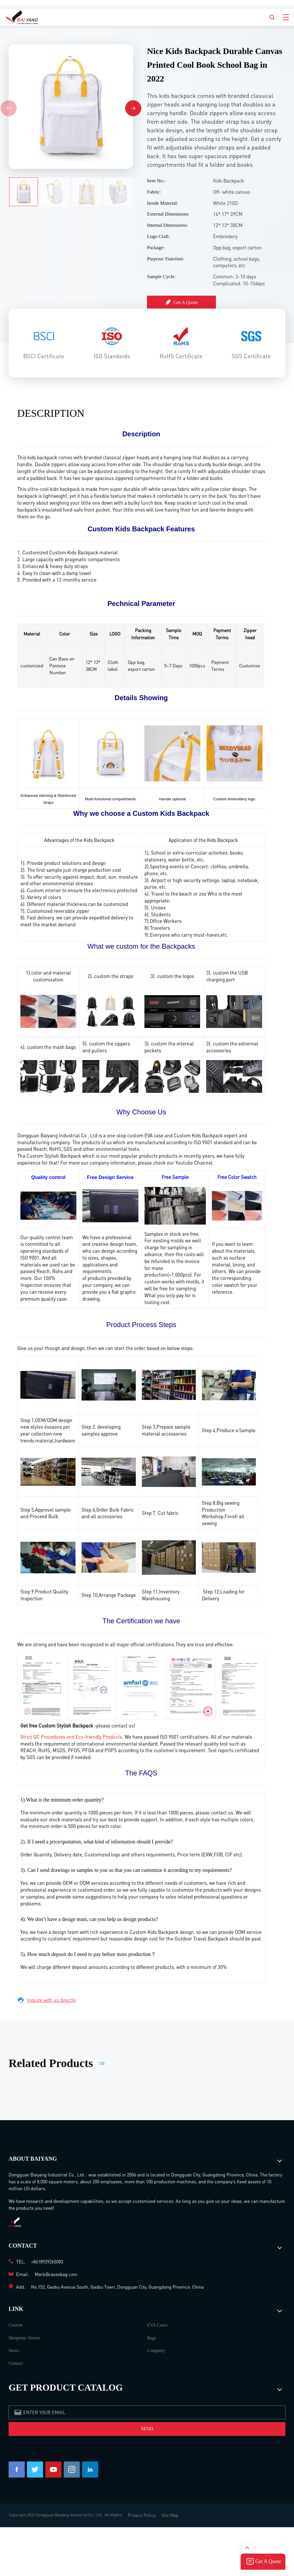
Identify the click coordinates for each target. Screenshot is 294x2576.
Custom (16, 2325)
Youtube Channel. (194, 1162)
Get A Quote (181, 302)
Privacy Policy (142, 2515)
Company (156, 2350)
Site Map (170, 2515)
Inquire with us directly (46, 2000)
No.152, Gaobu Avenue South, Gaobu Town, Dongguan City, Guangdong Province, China (117, 2287)
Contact (16, 2363)
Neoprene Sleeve (24, 2337)
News (14, 2350)
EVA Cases (157, 2325)
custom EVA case (145, 1135)
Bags (151, 2337)
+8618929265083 (47, 2262)
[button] (133, 108)
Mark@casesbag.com (56, 2274)
